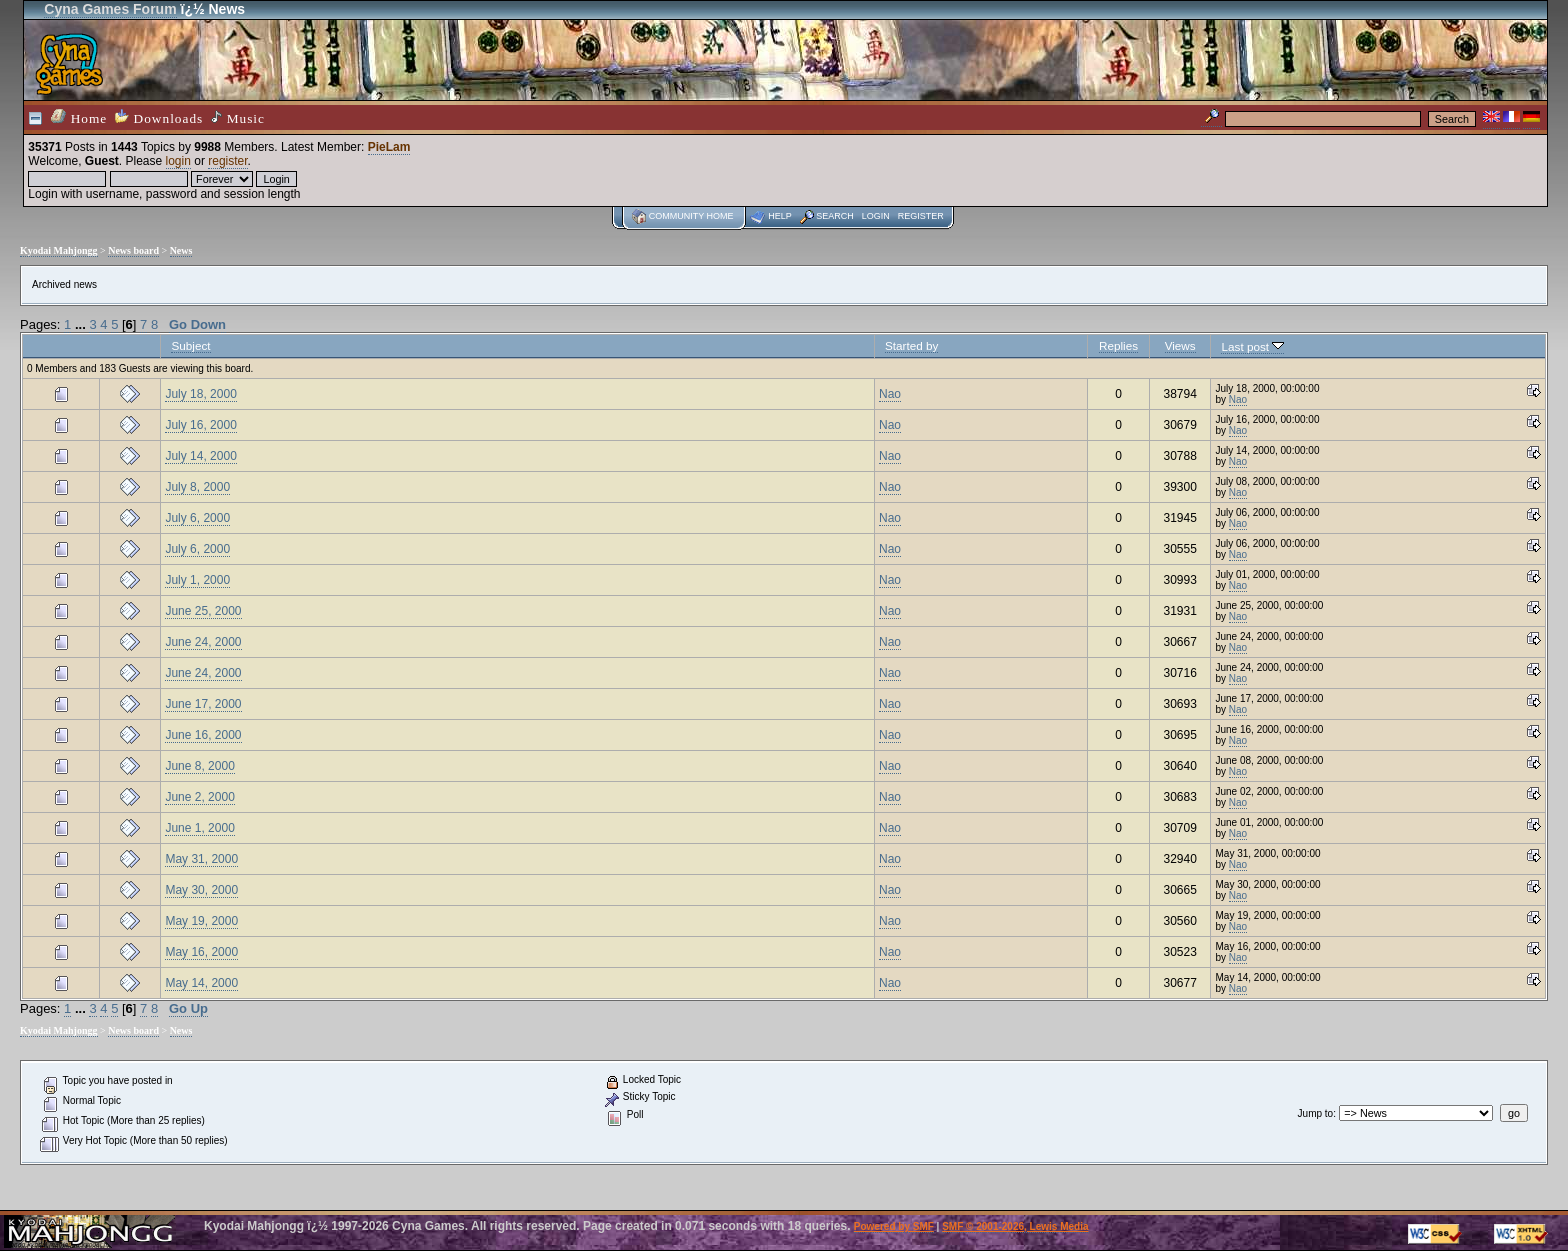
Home (79, 117)
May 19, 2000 (201, 921)
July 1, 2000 (197, 580)
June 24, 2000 (203, 642)
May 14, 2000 (201, 983)
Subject (190, 345)
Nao (890, 394)
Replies (1118, 345)
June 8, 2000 (199, 766)
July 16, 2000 (200, 425)
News (181, 250)
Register (921, 216)
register (227, 161)
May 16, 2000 (201, 952)
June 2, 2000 (199, 797)
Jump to (1316, 1113)
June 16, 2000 (203, 735)
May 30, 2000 (201, 890)
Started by (911, 345)
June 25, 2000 (203, 611)
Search (835, 216)
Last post (1252, 346)
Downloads (159, 117)
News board (133, 250)
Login (876, 216)
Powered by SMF (894, 1226)
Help (780, 216)
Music (238, 118)
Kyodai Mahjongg (59, 250)
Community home (691, 216)
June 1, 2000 (199, 828)
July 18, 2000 (200, 394)
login (178, 161)
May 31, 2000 (201, 859)
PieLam (389, 147)
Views (1180, 345)
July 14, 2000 (200, 456)
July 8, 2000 (197, 487)
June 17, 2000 (203, 704)
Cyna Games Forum (110, 9)
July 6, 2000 (197, 518)
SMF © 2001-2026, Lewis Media (1015, 1226)
